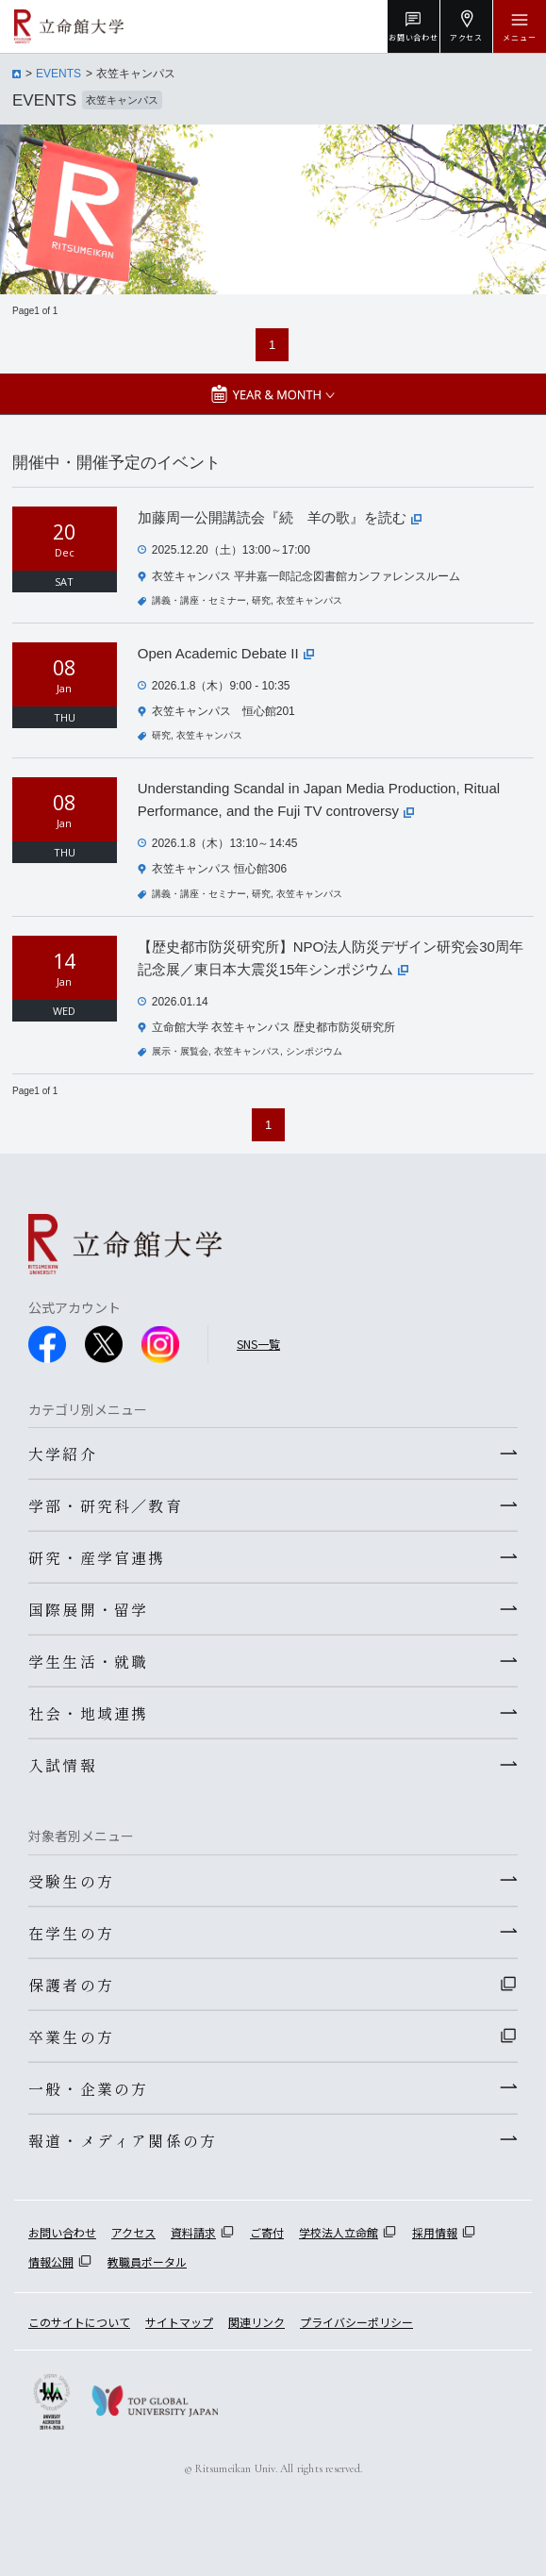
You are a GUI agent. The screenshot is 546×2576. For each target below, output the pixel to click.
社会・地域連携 (88, 1713)
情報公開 (51, 2261)
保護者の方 (71, 1984)
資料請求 (193, 2232)
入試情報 (62, 1764)
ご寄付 (267, 2232)
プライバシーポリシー (356, 2322)
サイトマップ (179, 2322)
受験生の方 (71, 1881)
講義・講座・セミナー (199, 600)
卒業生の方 (71, 2036)
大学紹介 (62, 1453)
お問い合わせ (62, 2232)
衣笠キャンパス (309, 600)
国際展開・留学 (88, 1609)
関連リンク (256, 2322)
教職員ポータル (147, 2261)
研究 (261, 600)
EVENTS (58, 73)
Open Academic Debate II (226, 653)
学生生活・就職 (88, 1661)
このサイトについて (79, 2322)
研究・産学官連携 (97, 1557)
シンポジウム (314, 1051)
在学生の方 (71, 1932)
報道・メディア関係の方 (122, 2140)
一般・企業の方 (88, 2088)
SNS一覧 (258, 1344)
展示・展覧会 (180, 1051)
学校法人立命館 (338, 2232)
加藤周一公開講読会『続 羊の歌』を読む (280, 517)
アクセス (133, 2232)
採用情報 (434, 2232)
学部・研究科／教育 (105, 1505)
